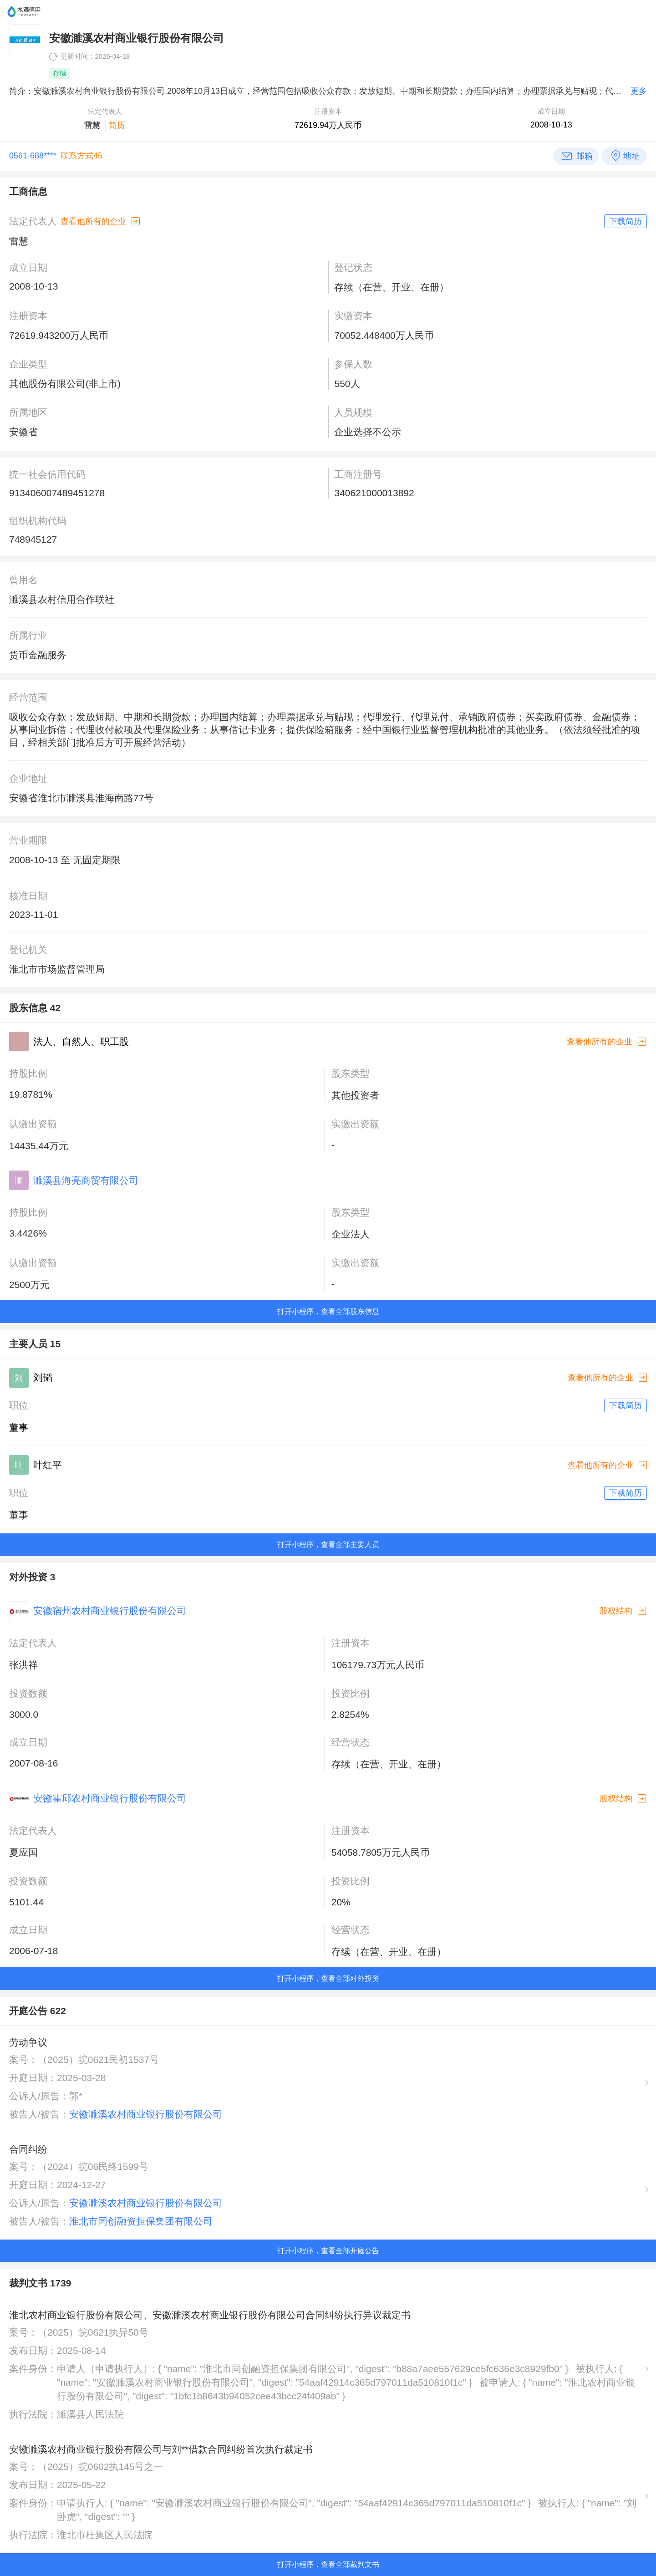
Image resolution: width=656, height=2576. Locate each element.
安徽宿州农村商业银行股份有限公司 (109, 1610)
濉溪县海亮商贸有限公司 (85, 1180)
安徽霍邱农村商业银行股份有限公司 (109, 1798)
